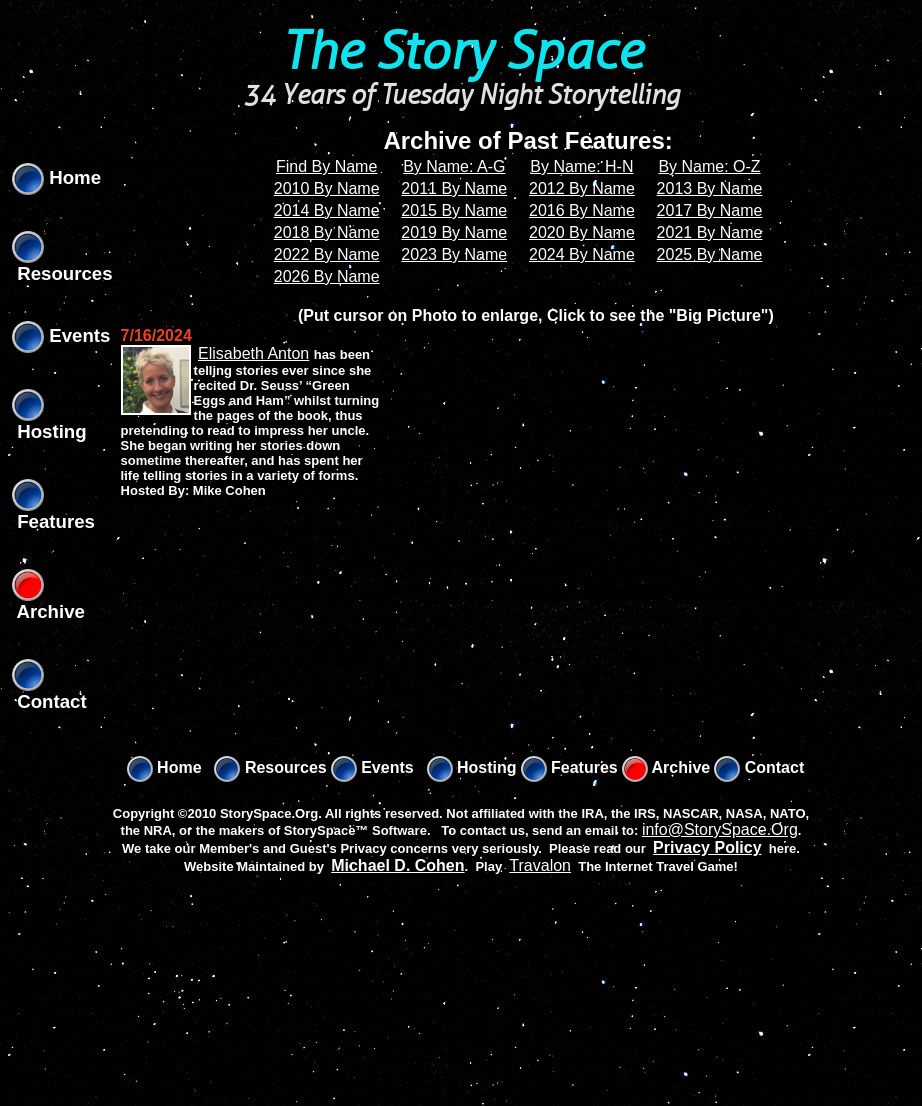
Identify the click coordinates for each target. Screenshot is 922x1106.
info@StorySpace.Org (720, 829)
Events (61, 335)
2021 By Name (710, 232)
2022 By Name (327, 254)
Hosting (472, 767)
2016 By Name (582, 210)
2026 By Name (327, 276)
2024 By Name (582, 254)
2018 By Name (327, 232)
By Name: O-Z (709, 166)
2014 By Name (327, 210)
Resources (270, 767)
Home (56, 177)
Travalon (540, 865)
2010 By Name (327, 188)
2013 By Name (710, 188)
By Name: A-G (454, 166)
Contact (759, 767)
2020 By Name (582, 232)
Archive (666, 767)
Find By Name (326, 166)
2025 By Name (710, 254)
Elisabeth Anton (253, 353)
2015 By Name (454, 210)
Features (569, 767)
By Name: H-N (581, 166)
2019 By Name (454, 232)
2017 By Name (710, 210)
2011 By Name (454, 188)
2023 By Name (454, 254)
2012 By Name (582, 188)
